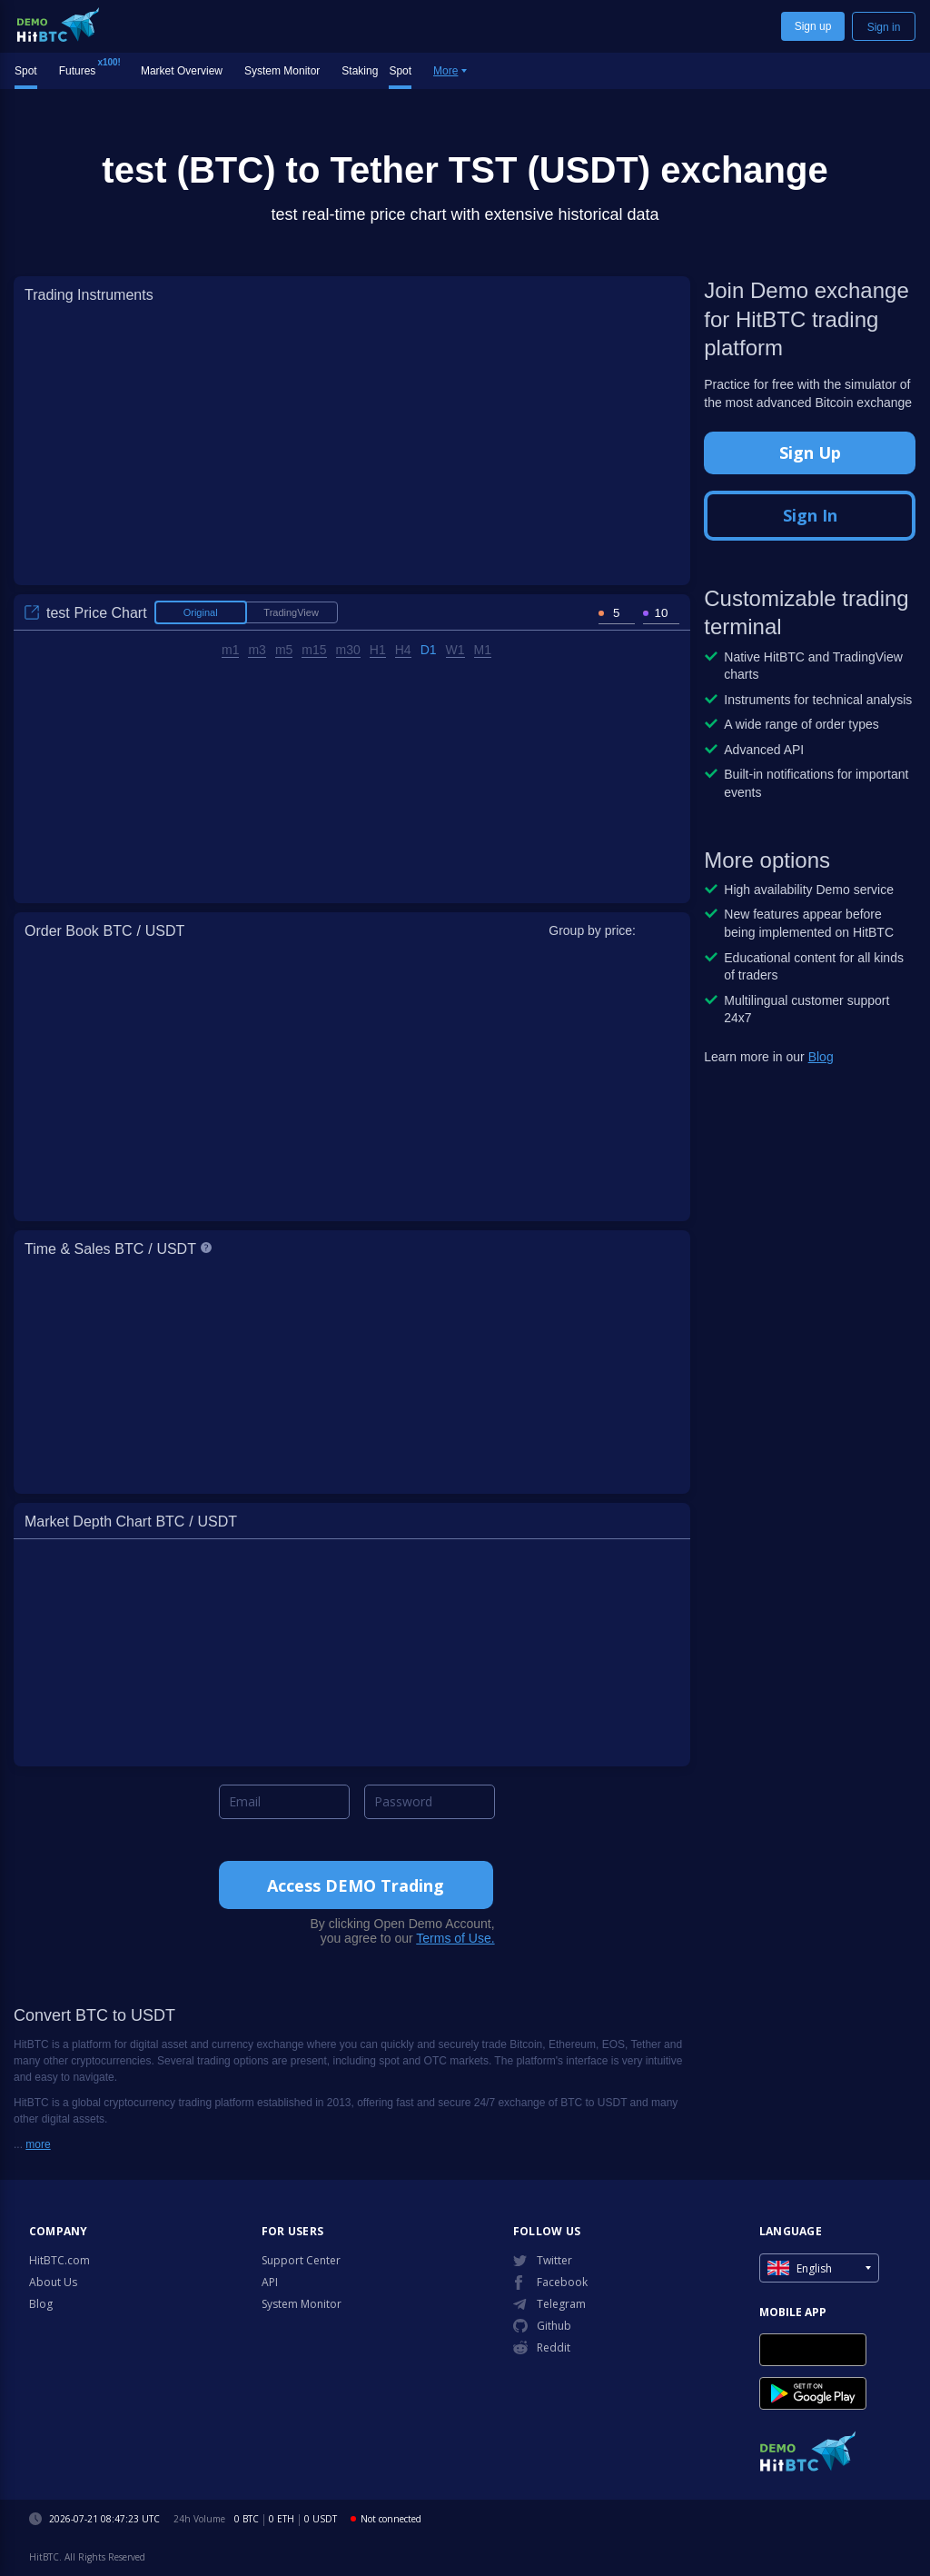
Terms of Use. (455, 1938)
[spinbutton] (617, 613)
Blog (821, 1056)
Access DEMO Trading (355, 1885)
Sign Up (810, 452)
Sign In (810, 515)
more (37, 2144)
